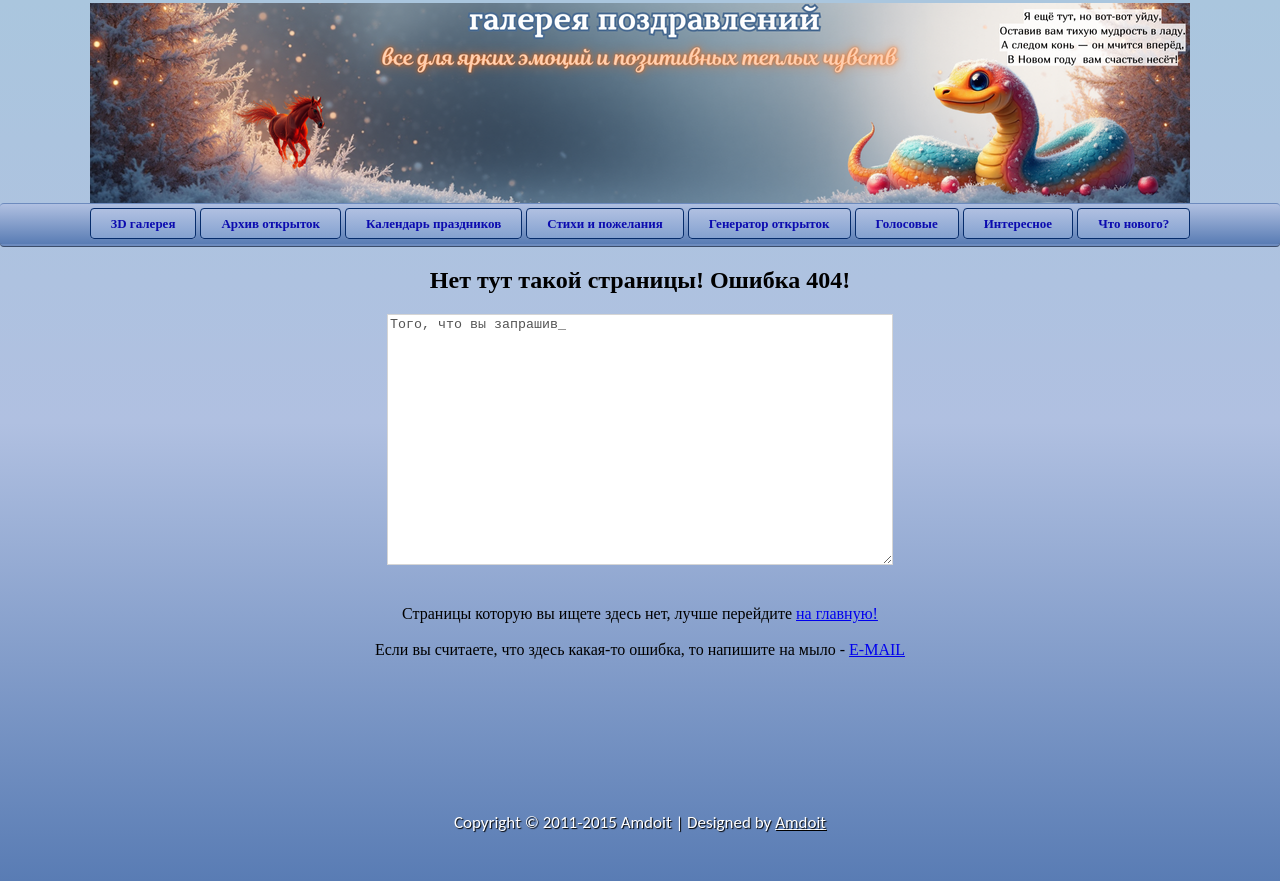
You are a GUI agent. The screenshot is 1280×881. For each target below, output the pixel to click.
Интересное (1018, 223)
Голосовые (907, 223)
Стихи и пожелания (605, 223)
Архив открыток (270, 223)
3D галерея (143, 223)
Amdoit (800, 822)
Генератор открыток (769, 223)
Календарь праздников (433, 223)
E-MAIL (877, 649)
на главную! (837, 613)
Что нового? (1133, 223)
